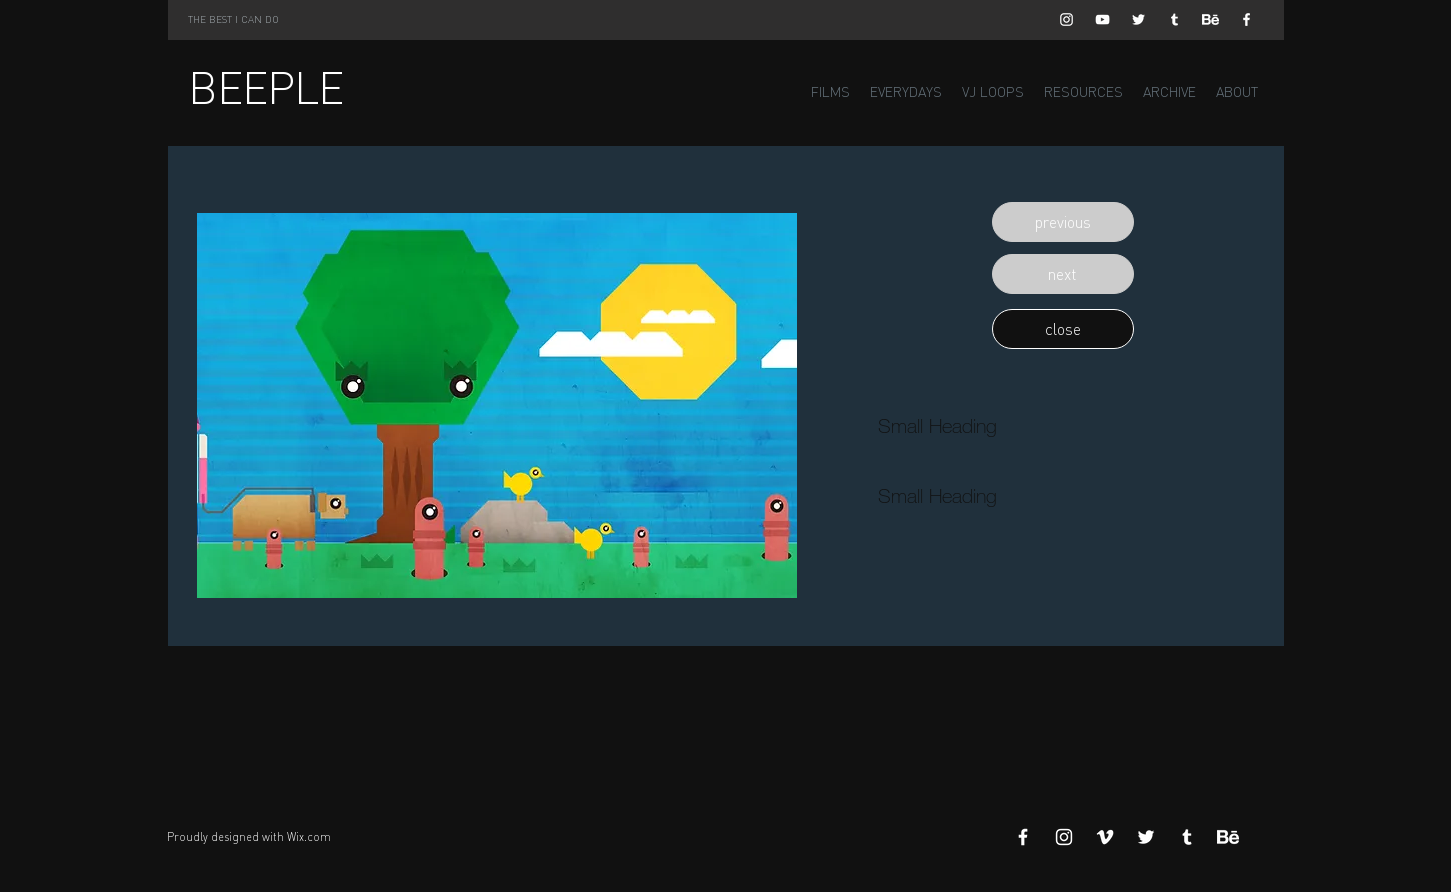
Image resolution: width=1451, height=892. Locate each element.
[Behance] (1210, 19)
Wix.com (309, 837)
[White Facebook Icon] (1246, 19)
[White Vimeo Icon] (1105, 837)
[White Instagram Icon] (1066, 19)
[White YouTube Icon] (1102, 19)
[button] (1063, 222)
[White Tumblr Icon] (1174, 19)
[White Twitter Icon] (1138, 19)
